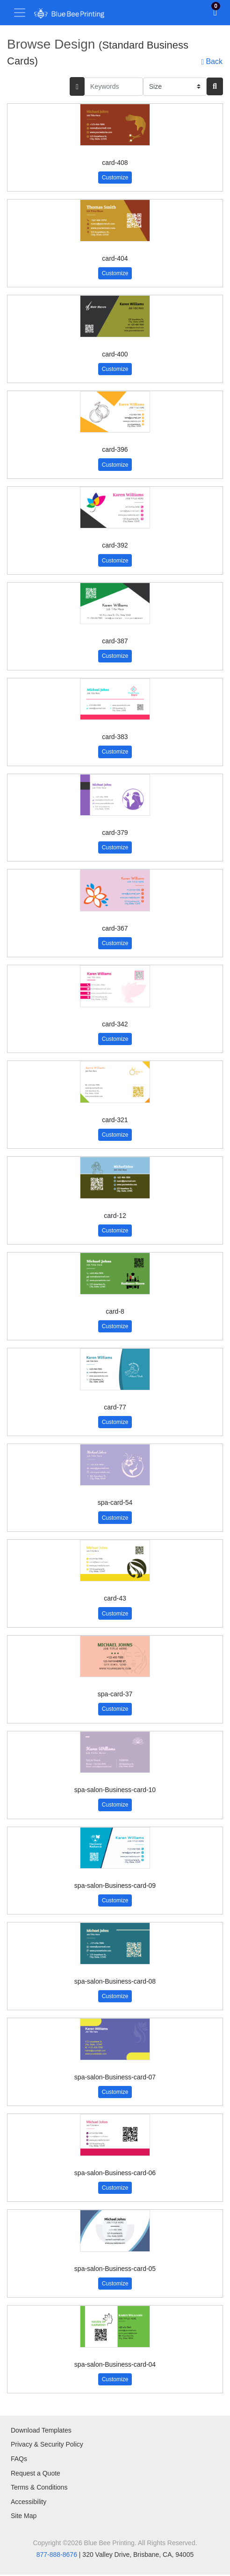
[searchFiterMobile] (77, 86)
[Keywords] (113, 87)
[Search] (215, 86)
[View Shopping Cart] (215, 12)
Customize (115, 177)
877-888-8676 (56, 2554)
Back (212, 61)
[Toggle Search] (198, 12)
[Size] (175, 87)
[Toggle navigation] (19, 12)
